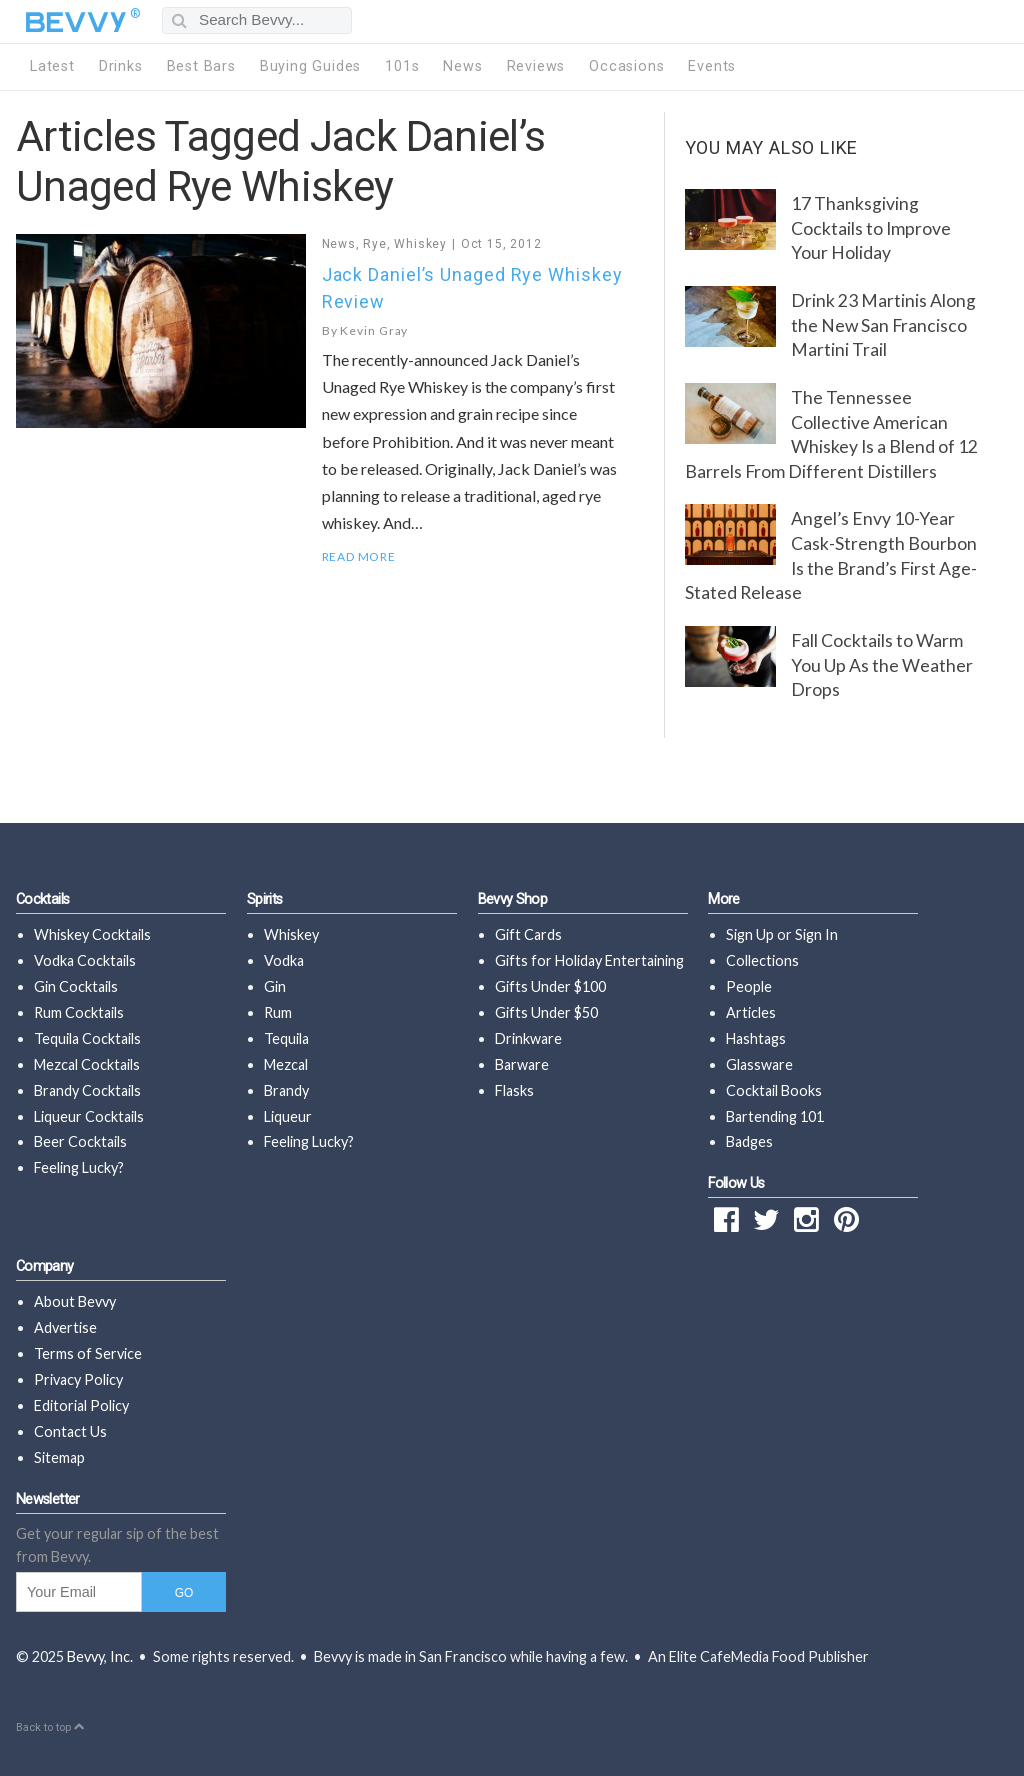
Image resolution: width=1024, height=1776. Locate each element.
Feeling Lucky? (79, 1167)
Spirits (265, 899)
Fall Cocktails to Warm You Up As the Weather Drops (882, 665)
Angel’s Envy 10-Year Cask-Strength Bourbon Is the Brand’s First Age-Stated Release (831, 555)
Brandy (286, 1090)
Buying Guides (310, 66)
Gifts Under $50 (546, 1012)
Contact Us (70, 1431)
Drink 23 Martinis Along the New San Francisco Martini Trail (883, 325)
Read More (359, 557)
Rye (374, 244)
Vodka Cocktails (85, 960)
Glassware (759, 1064)
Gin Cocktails (76, 986)
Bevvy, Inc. (100, 1656)
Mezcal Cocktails (87, 1064)
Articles (751, 1012)
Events (712, 66)
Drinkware (528, 1038)
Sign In (816, 934)
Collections (762, 960)
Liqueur (288, 1116)
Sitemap (59, 1457)
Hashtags (756, 1038)
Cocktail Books (774, 1090)
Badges (749, 1141)
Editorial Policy (81, 1405)
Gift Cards (528, 934)
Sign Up (750, 934)
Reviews (536, 66)
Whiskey (420, 244)
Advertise (65, 1327)
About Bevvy (75, 1301)
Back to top (50, 1727)
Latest (52, 66)
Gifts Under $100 (550, 986)
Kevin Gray (374, 330)
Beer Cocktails (80, 1141)
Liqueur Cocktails (89, 1116)
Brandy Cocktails (87, 1090)
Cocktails (42, 899)
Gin (275, 986)
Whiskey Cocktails (92, 934)
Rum (278, 1012)
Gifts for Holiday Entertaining (589, 960)
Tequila (286, 1038)
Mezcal (286, 1064)
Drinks (121, 66)
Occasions (626, 66)
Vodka (284, 960)
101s (402, 66)
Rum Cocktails (79, 1012)
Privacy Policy (78, 1379)
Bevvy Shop (513, 899)
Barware (522, 1064)
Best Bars (201, 66)
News (462, 66)
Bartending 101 (775, 1116)
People (749, 986)
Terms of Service (88, 1353)
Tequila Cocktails (87, 1038)
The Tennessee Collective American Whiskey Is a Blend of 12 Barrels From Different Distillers (831, 434)
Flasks (514, 1090)
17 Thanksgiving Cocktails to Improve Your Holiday (871, 228)
